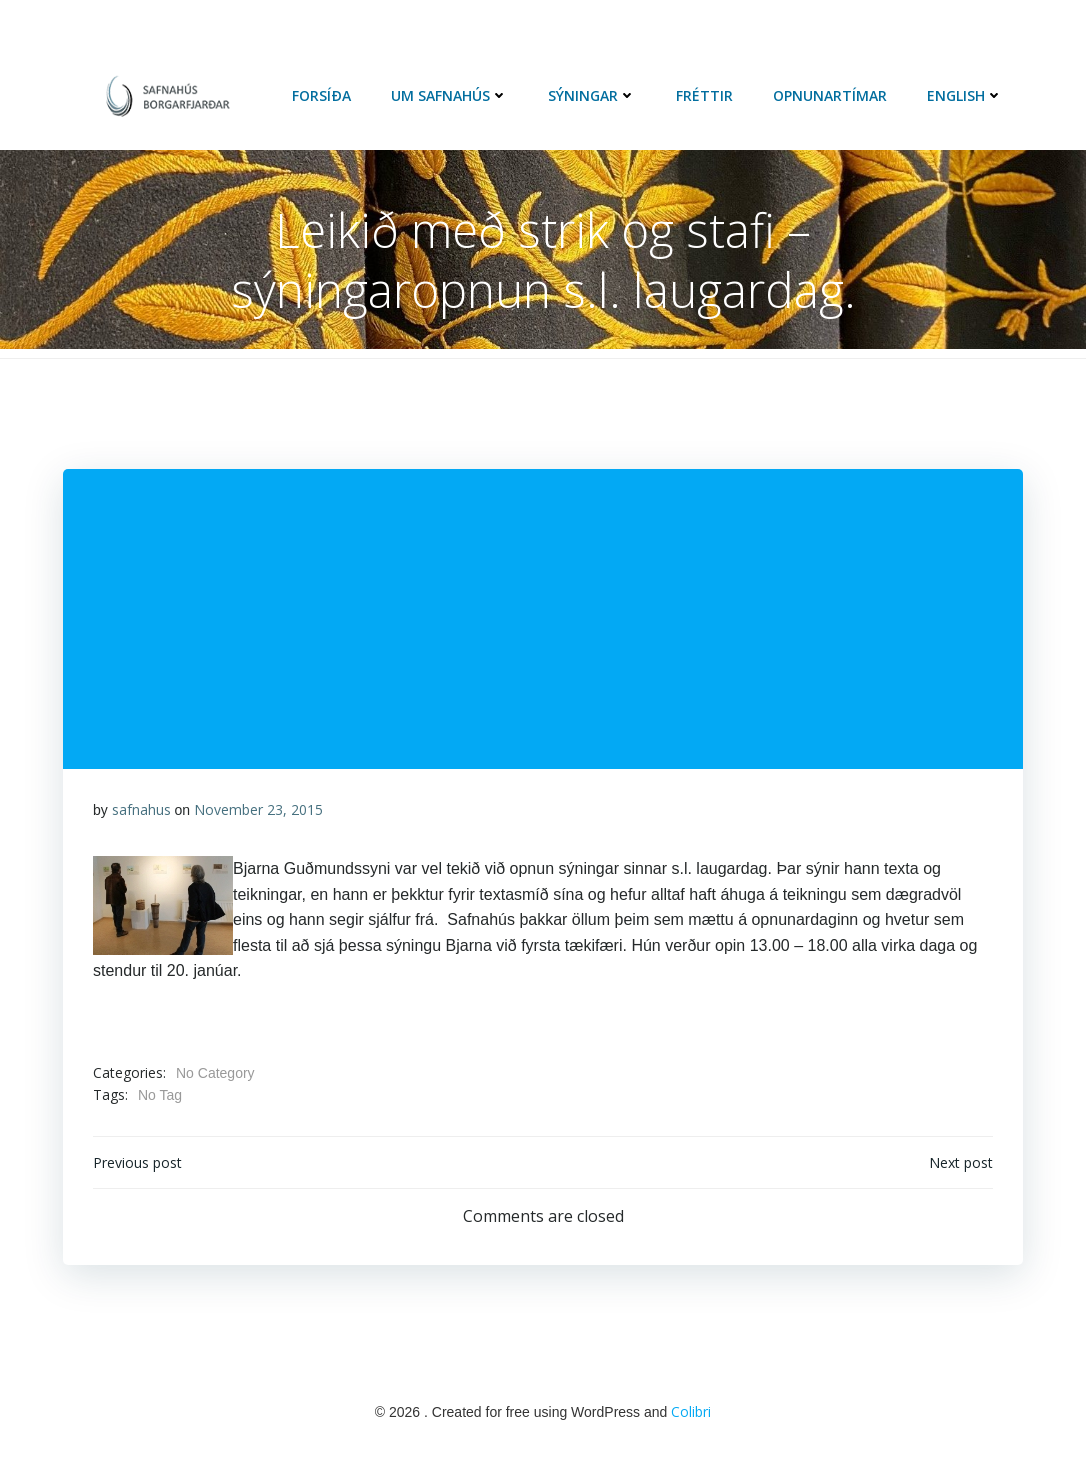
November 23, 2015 (258, 809)
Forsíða (321, 95)
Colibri (691, 1411)
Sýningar (592, 95)
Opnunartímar (830, 95)
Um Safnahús (449, 95)
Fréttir (704, 95)
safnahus (141, 809)
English (965, 95)
